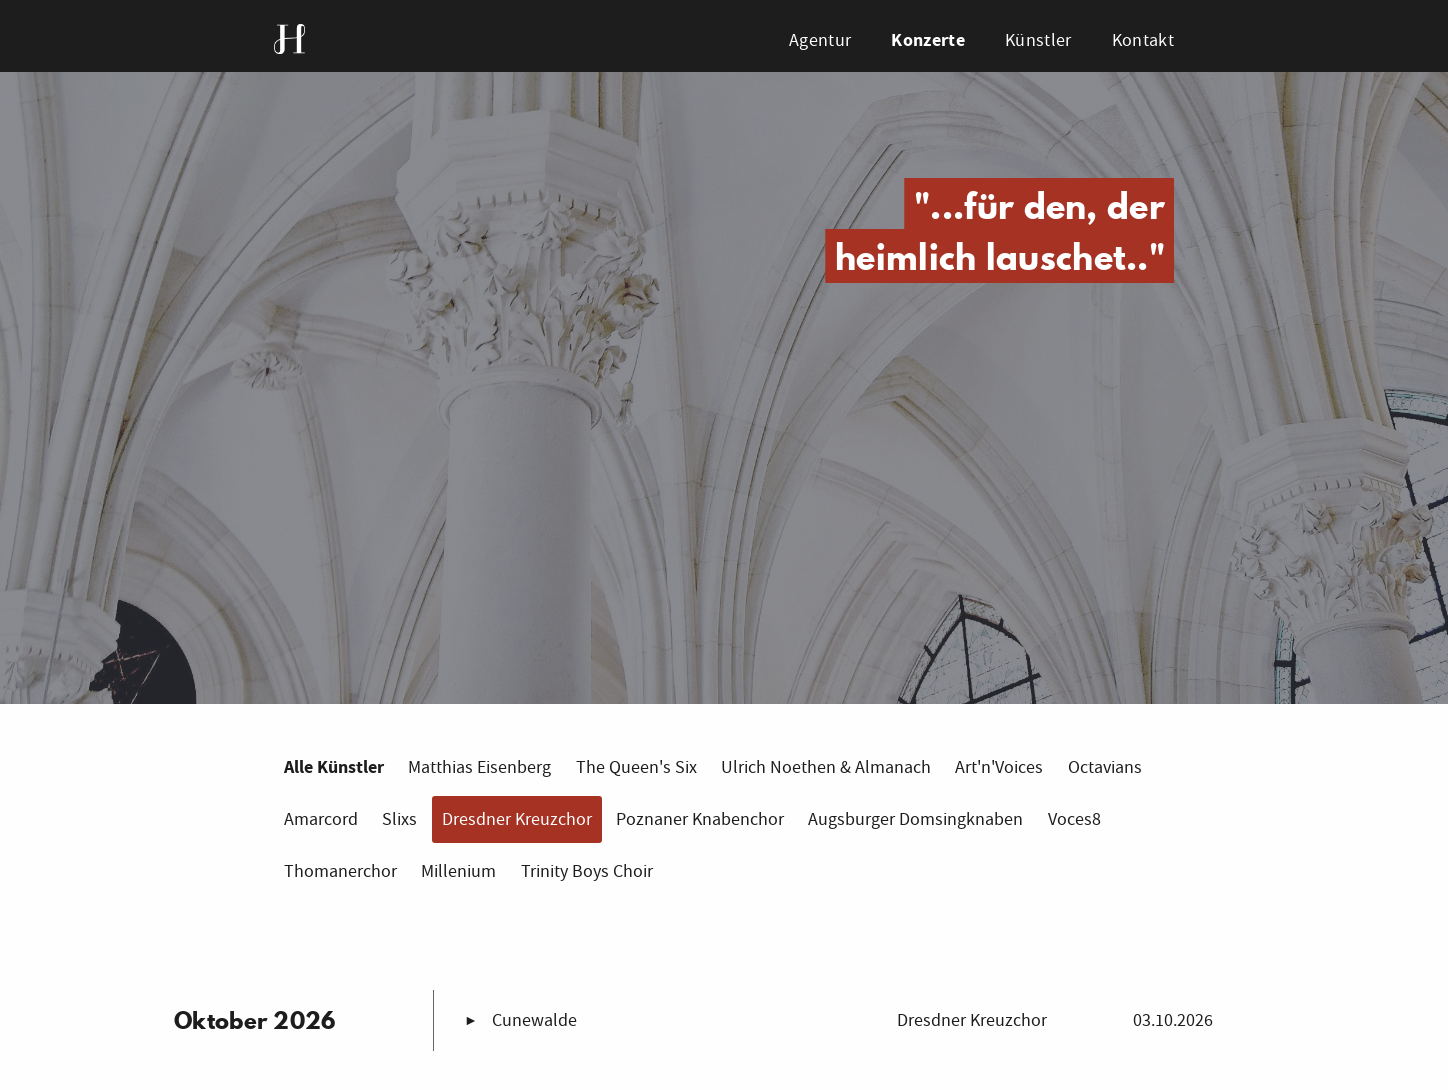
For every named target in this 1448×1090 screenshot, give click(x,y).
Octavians (1105, 767)
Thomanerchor (340, 871)
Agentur (820, 40)
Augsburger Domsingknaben (915, 819)
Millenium (458, 871)
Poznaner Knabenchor (700, 819)
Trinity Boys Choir (587, 871)
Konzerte (927, 40)
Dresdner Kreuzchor (517, 819)
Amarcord (321, 819)
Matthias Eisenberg (479, 767)
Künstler (1038, 40)
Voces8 (1074, 819)
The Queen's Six (636, 767)
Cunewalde (534, 1020)
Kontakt (1143, 40)
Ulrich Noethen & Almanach (826, 767)
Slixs (399, 819)
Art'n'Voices (999, 767)
